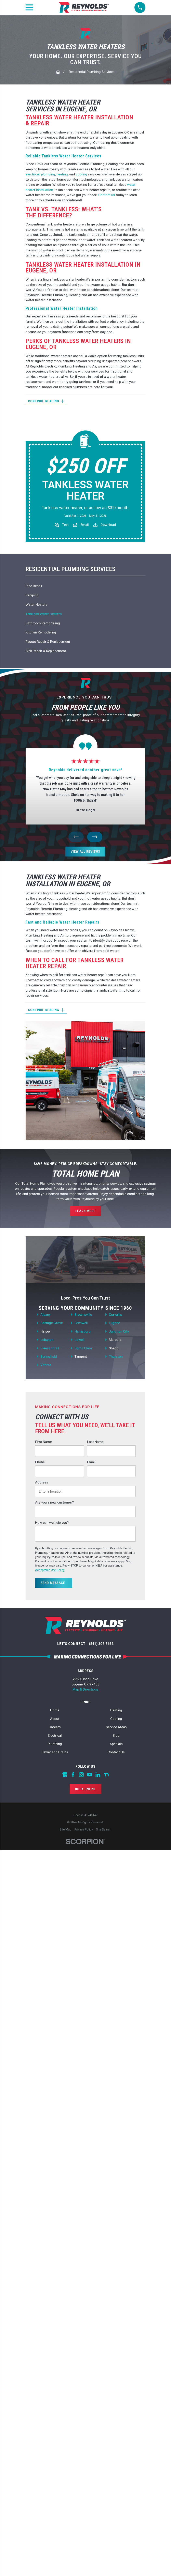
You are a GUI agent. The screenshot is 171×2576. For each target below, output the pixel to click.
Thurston (116, 1356)
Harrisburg (83, 1331)
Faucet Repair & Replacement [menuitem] (48, 642)
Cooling (116, 1719)
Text (65, 525)
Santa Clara (83, 1348)
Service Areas (116, 1727)
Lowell (80, 1340)
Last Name (95, 1442)
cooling (81, 174)
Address (41, 1482)
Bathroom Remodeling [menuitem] (43, 623)
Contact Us (116, 1752)
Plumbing (55, 1744)
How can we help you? (52, 1523)
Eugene (114, 1323)
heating (62, 174)
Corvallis (115, 1314)
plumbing (48, 174)
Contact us (106, 195)
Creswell (81, 1323)
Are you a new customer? (54, 1502)
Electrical (55, 1735)
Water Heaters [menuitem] (37, 604)
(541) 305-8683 (101, 1643)
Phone (40, 1462)
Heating (116, 1710)
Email (84, 525)
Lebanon (46, 1340)
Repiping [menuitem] (32, 595)
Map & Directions (85, 1689)
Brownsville (83, 1314)
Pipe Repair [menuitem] (34, 586)
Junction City (119, 1331)
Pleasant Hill (49, 1348)
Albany (45, 1314)
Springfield (48, 1356)
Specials (116, 1744)
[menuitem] (65, 1829)
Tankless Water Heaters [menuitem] (44, 614)
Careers (55, 1727)
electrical (33, 174)
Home (54, 1710)
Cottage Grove (51, 1323)
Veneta (45, 1365)
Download (108, 525)
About (54, 1719)
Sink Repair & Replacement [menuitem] (46, 651)
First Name (43, 1442)
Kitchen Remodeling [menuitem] (41, 632)
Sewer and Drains (54, 1752)
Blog (116, 1735)
